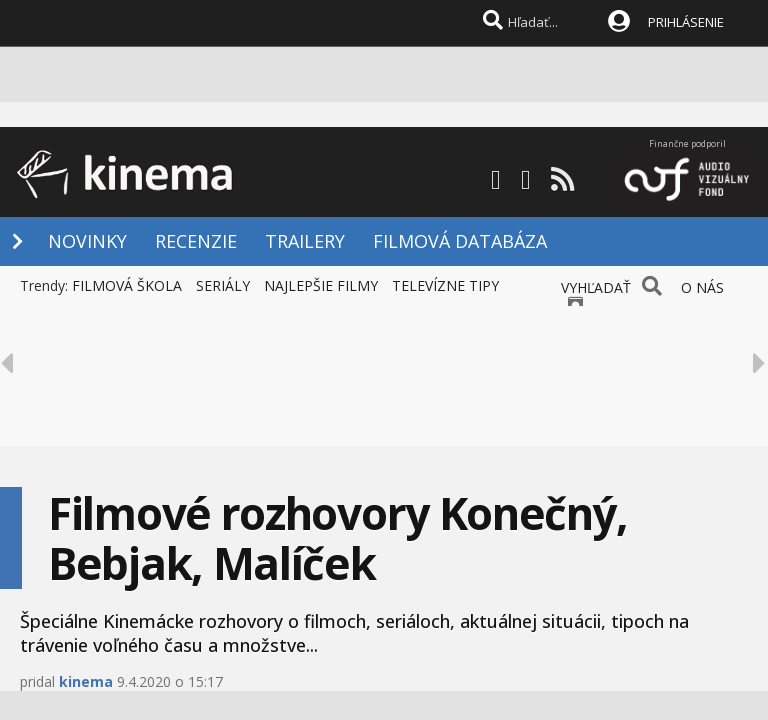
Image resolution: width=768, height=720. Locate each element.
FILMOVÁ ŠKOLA (127, 285)
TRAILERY (305, 241)
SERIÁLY (223, 285)
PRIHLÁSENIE (686, 22)
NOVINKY (87, 241)
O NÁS (702, 287)
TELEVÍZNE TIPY (445, 285)
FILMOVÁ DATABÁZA (460, 241)
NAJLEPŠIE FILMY (321, 285)
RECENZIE (196, 241)
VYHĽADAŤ (596, 287)
